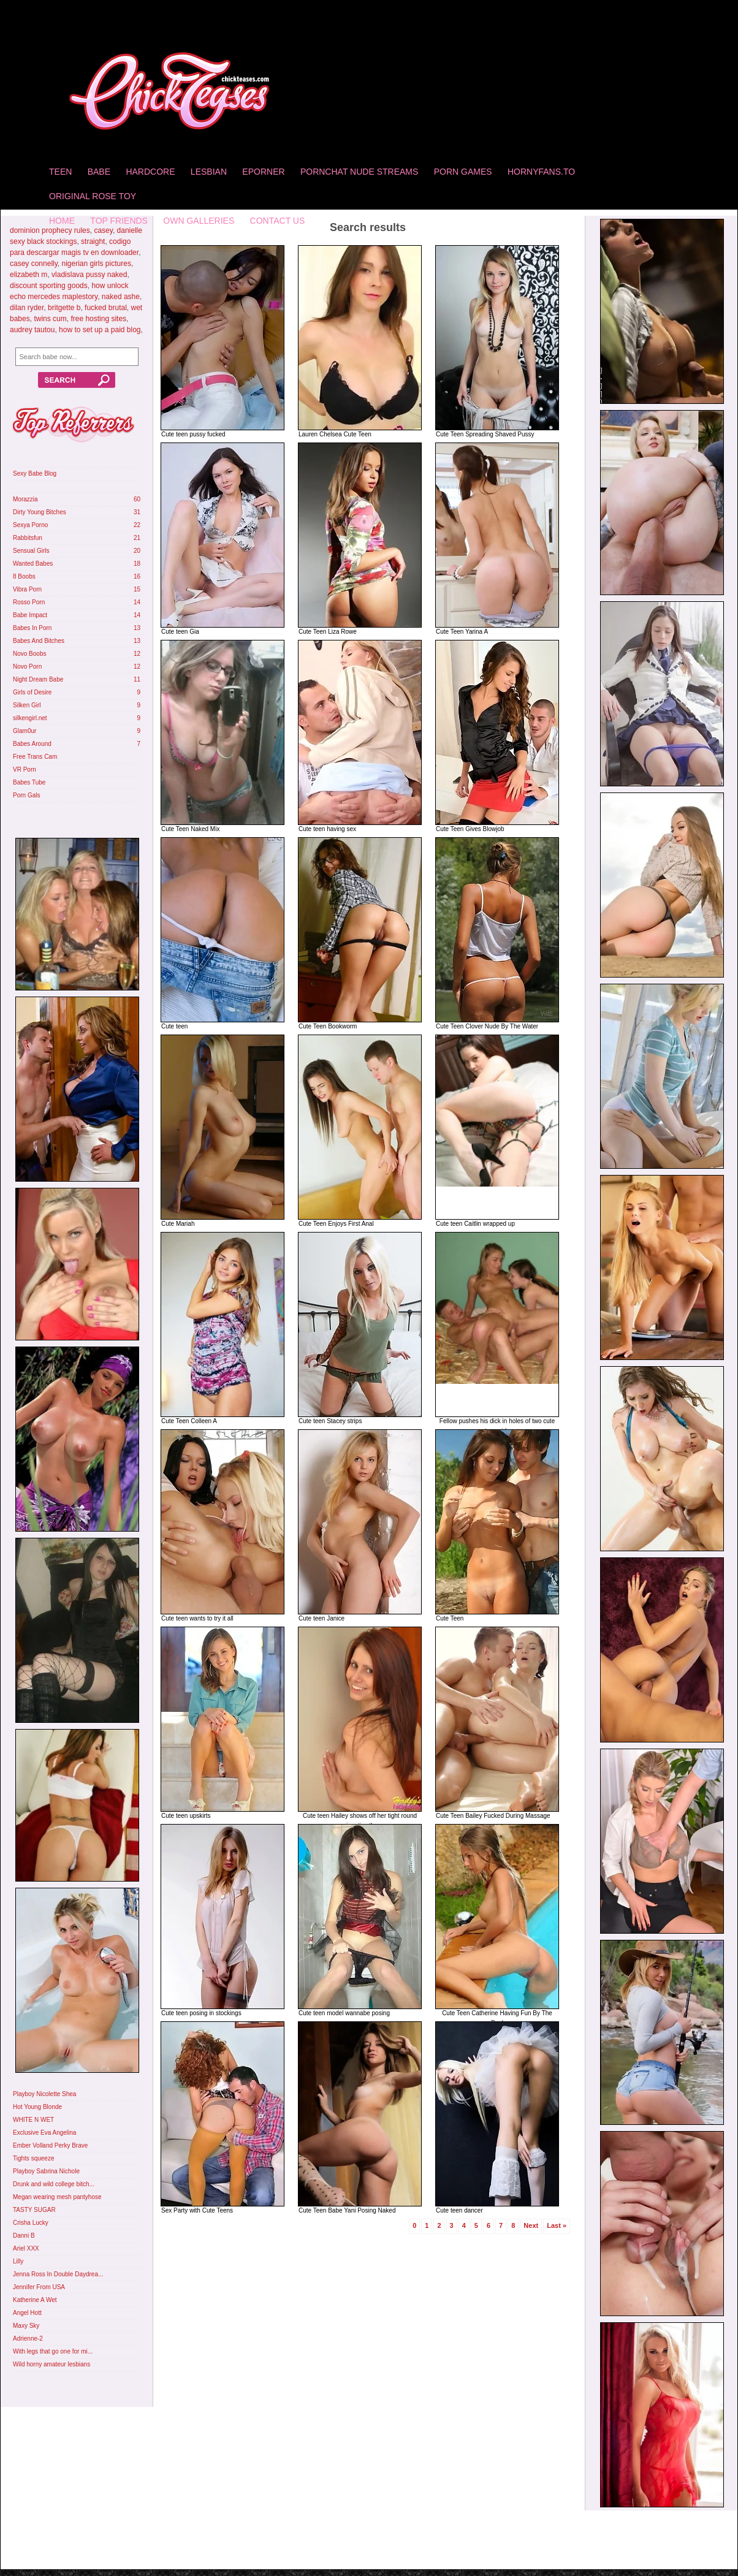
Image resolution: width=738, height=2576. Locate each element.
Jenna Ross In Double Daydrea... (58, 2274)
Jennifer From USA (39, 2287)
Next (530, 2225)
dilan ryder (27, 307)
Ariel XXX (26, 2248)
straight (93, 241)
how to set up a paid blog (99, 329)
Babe (99, 172)
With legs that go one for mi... (53, 2351)
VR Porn (24, 769)
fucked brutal (106, 307)
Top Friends (119, 221)
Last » (556, 2225)
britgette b (64, 307)
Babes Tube (29, 782)
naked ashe (121, 296)
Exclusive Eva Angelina (44, 2132)
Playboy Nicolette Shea (44, 2094)
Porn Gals (26, 795)
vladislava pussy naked (89, 274)
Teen (60, 172)
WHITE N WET (33, 2119)
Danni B (24, 2235)
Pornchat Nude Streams (359, 172)
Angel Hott (27, 2312)
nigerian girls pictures (96, 263)
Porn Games (463, 172)
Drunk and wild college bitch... (53, 2184)
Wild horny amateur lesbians (51, 2364)
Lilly (18, 2261)
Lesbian (209, 172)
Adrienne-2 (28, 2338)
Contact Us (277, 221)
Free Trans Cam (35, 756)
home (62, 221)
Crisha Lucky (30, 2222)
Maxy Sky (26, 2325)
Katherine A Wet (35, 2300)
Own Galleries (198, 221)
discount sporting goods (49, 285)
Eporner (263, 172)
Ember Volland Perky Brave (50, 2145)
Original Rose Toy (92, 196)
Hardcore (150, 172)
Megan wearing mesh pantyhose (57, 2197)
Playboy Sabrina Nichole (46, 2171)
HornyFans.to (541, 172)
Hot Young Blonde (37, 2106)
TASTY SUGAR (34, 2209)
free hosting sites (98, 318)
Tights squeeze (33, 2158)
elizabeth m (28, 274)
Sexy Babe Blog (34, 473)
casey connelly (34, 263)
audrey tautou (32, 329)
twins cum (50, 318)
